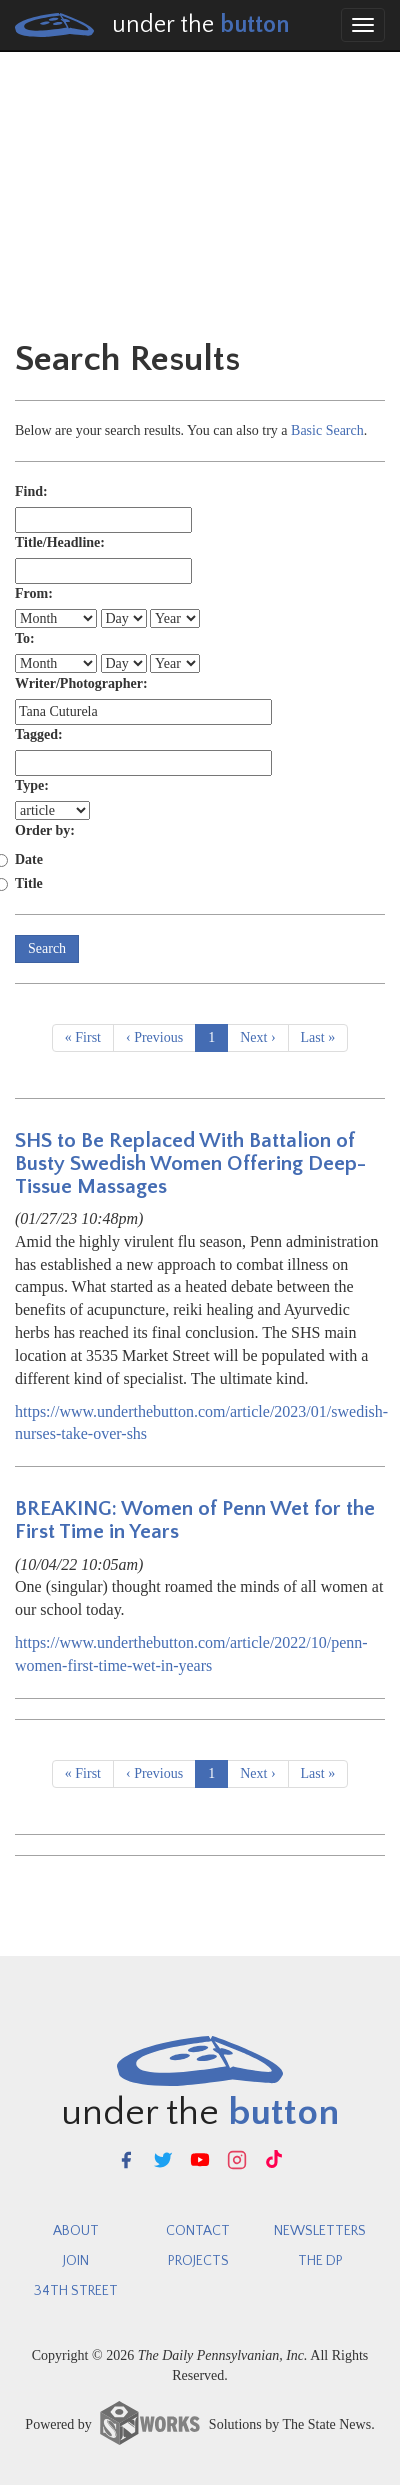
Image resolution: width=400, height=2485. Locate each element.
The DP (320, 2261)
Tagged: (39, 734)
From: (34, 593)
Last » (318, 1037)
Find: (31, 491)
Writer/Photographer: (81, 683)
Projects (198, 2261)
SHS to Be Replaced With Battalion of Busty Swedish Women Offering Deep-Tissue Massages (190, 1163)
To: (25, 638)
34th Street (76, 2291)
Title (29, 883)
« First (83, 1037)
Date (29, 859)
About (76, 2231)
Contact (198, 2231)
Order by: (45, 830)
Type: (32, 785)
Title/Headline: (60, 542)
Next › (257, 1037)
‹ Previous (154, 1037)
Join (76, 2261)
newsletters (320, 2231)
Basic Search (327, 430)
